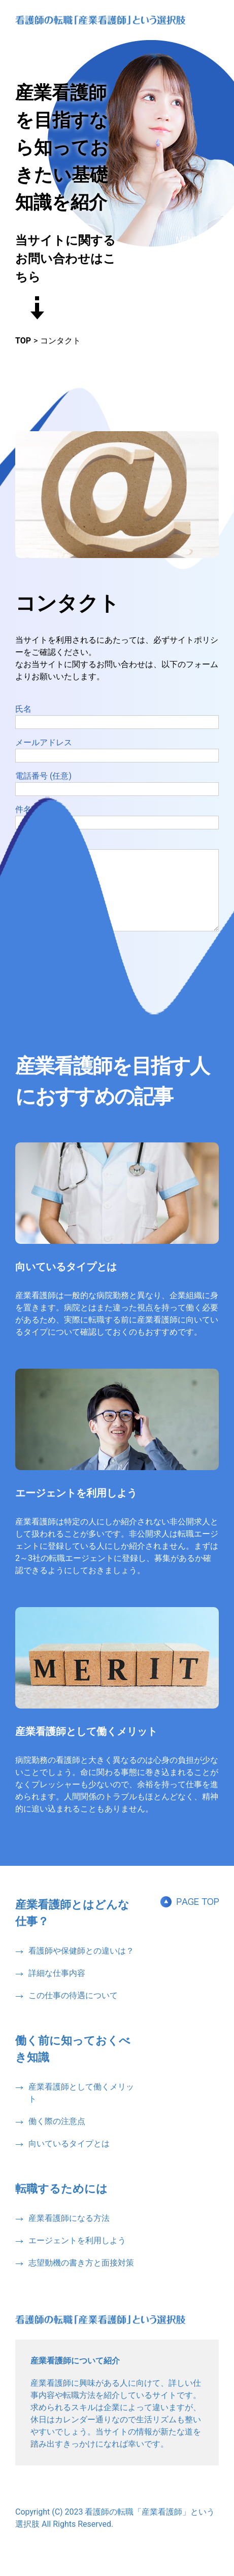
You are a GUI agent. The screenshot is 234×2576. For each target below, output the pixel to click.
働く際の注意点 (56, 2136)
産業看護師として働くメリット (86, 1746)
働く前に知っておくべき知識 (72, 2064)
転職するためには (61, 2204)
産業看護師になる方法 (69, 2233)
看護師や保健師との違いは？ (81, 1966)
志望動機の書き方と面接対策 (81, 2278)
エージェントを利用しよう (76, 1508)
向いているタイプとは (66, 1282)
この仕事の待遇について (73, 2010)
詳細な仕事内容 (56, 1988)
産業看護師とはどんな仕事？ (72, 1928)
